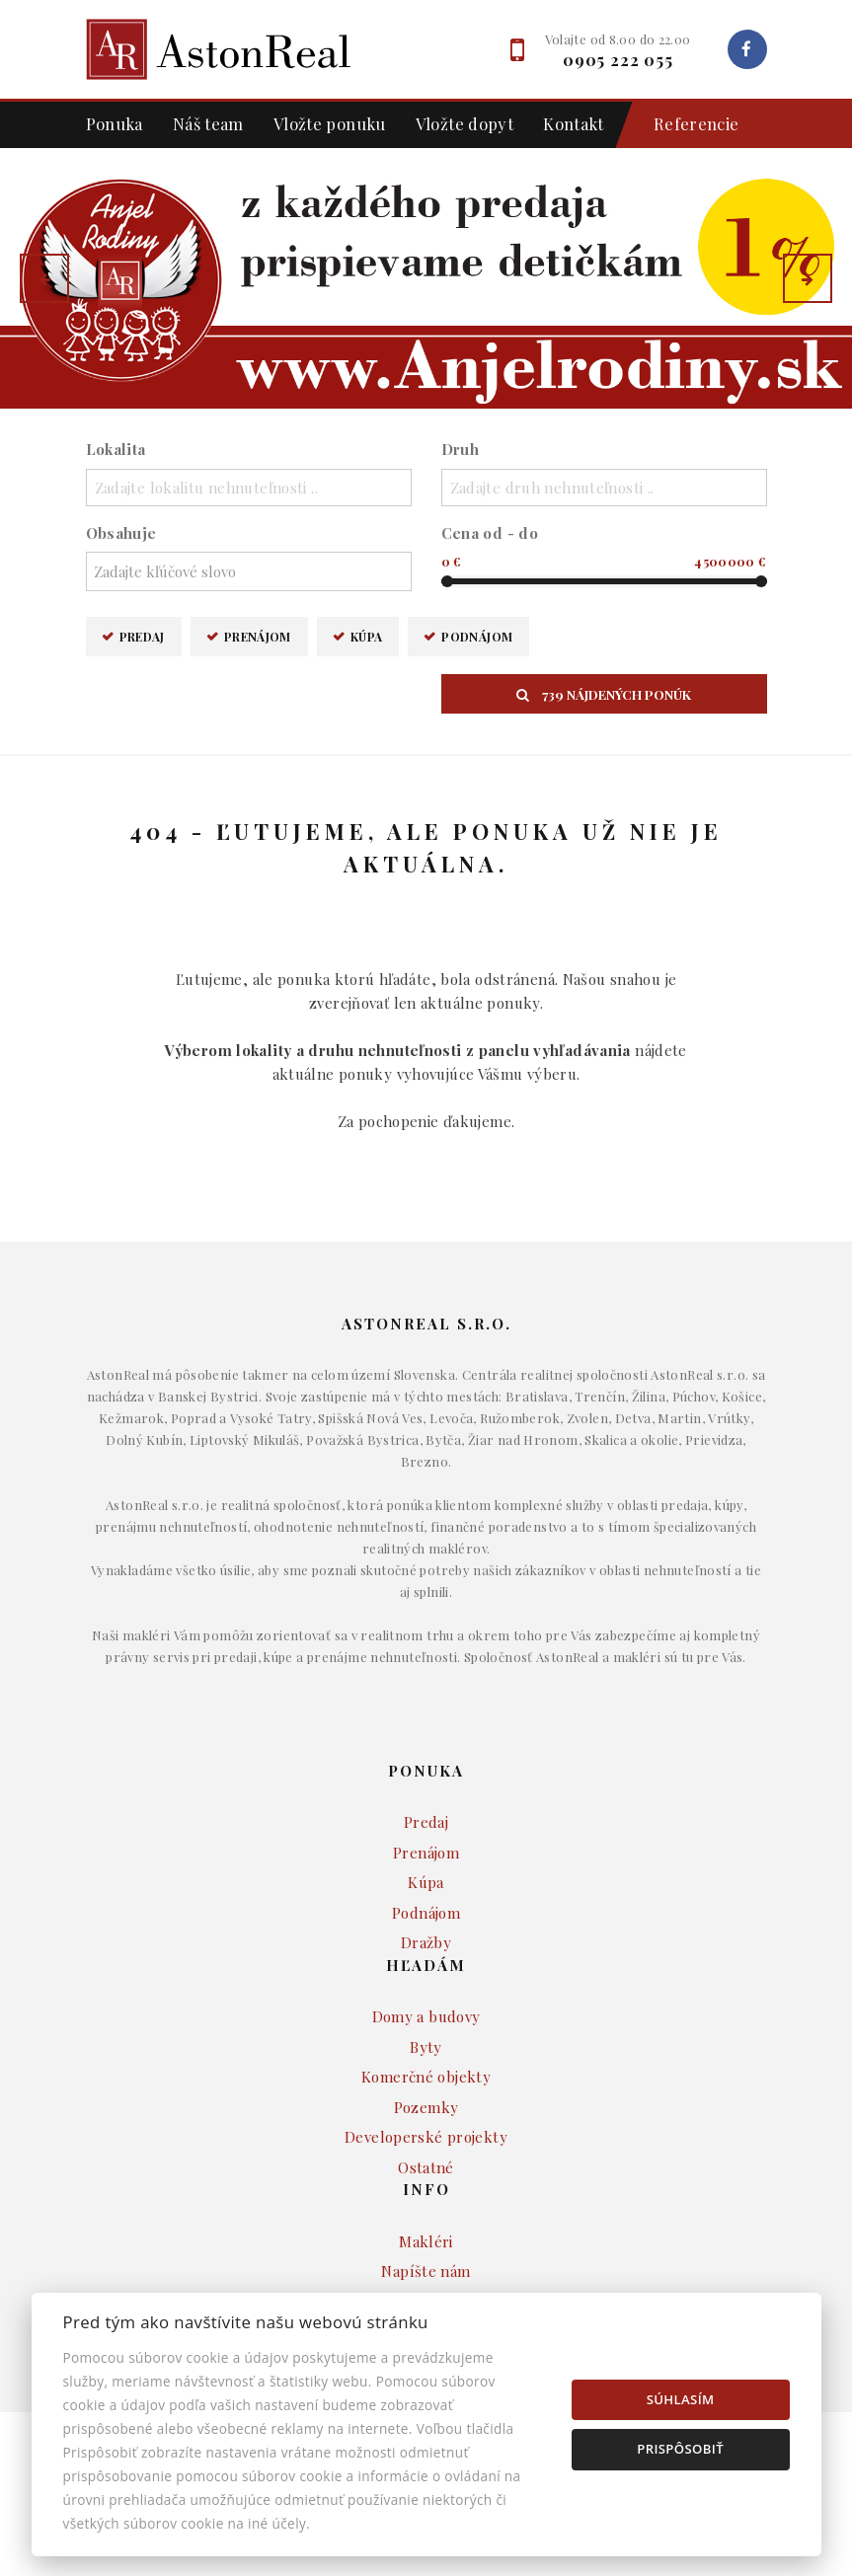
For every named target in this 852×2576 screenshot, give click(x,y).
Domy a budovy (426, 2016)
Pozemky (426, 2107)
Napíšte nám (425, 2271)
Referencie (686, 125)
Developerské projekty (426, 2137)
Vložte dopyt (465, 123)
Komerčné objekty (426, 2076)
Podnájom (476, 636)
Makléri (426, 2241)
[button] (44, 278)
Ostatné (426, 2167)
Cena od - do (490, 533)
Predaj (142, 636)
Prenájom (257, 636)
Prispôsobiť (680, 2449)
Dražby (426, 1942)
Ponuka (114, 123)
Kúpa (366, 636)
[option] (426, 278)
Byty (426, 2047)
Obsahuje (121, 533)
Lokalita (116, 449)
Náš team (208, 123)
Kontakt (573, 123)
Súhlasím (681, 2399)
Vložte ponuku (329, 123)
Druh (460, 449)
